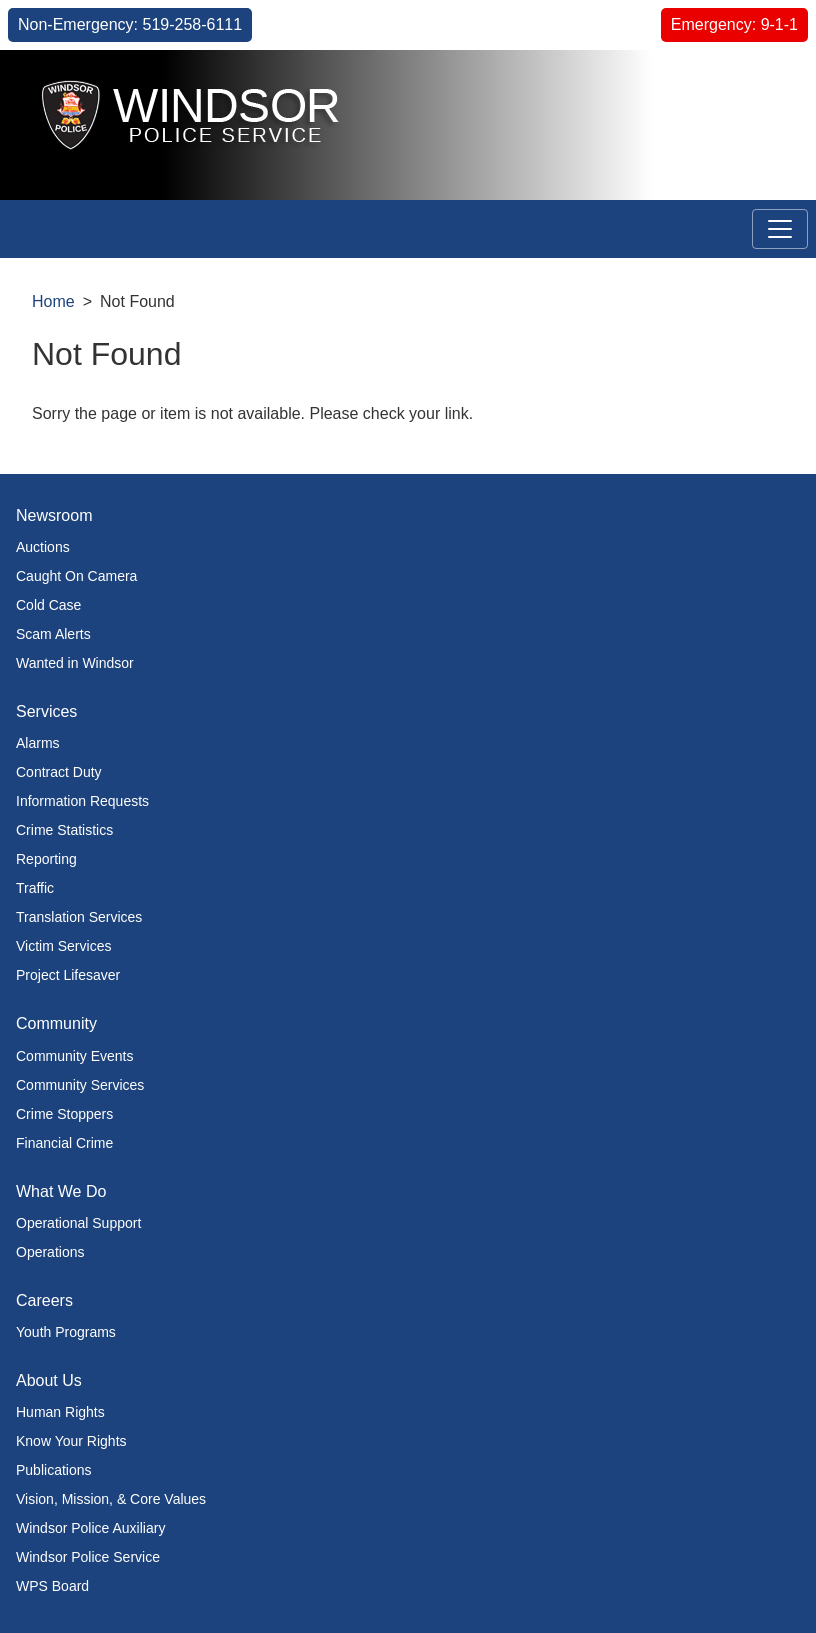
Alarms (38, 743)
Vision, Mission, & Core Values (111, 1499)
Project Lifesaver (68, 975)
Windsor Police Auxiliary (90, 1528)
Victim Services (63, 946)
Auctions (43, 547)
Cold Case (48, 605)
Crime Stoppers (64, 1114)
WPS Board (52, 1586)
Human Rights (60, 1412)
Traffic (35, 888)
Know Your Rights (71, 1441)
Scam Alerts (53, 634)
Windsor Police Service (88, 1557)
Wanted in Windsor (75, 663)
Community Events (74, 1056)
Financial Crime (64, 1143)
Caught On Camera (76, 576)
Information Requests (82, 801)
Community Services (80, 1085)
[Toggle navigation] (780, 229)
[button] (755, 86)
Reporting (46, 859)
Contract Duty (59, 772)
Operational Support (78, 1223)
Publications (54, 1470)
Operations (50, 1252)
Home (53, 301)
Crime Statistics (64, 830)
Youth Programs (66, 1332)
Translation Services (79, 917)
